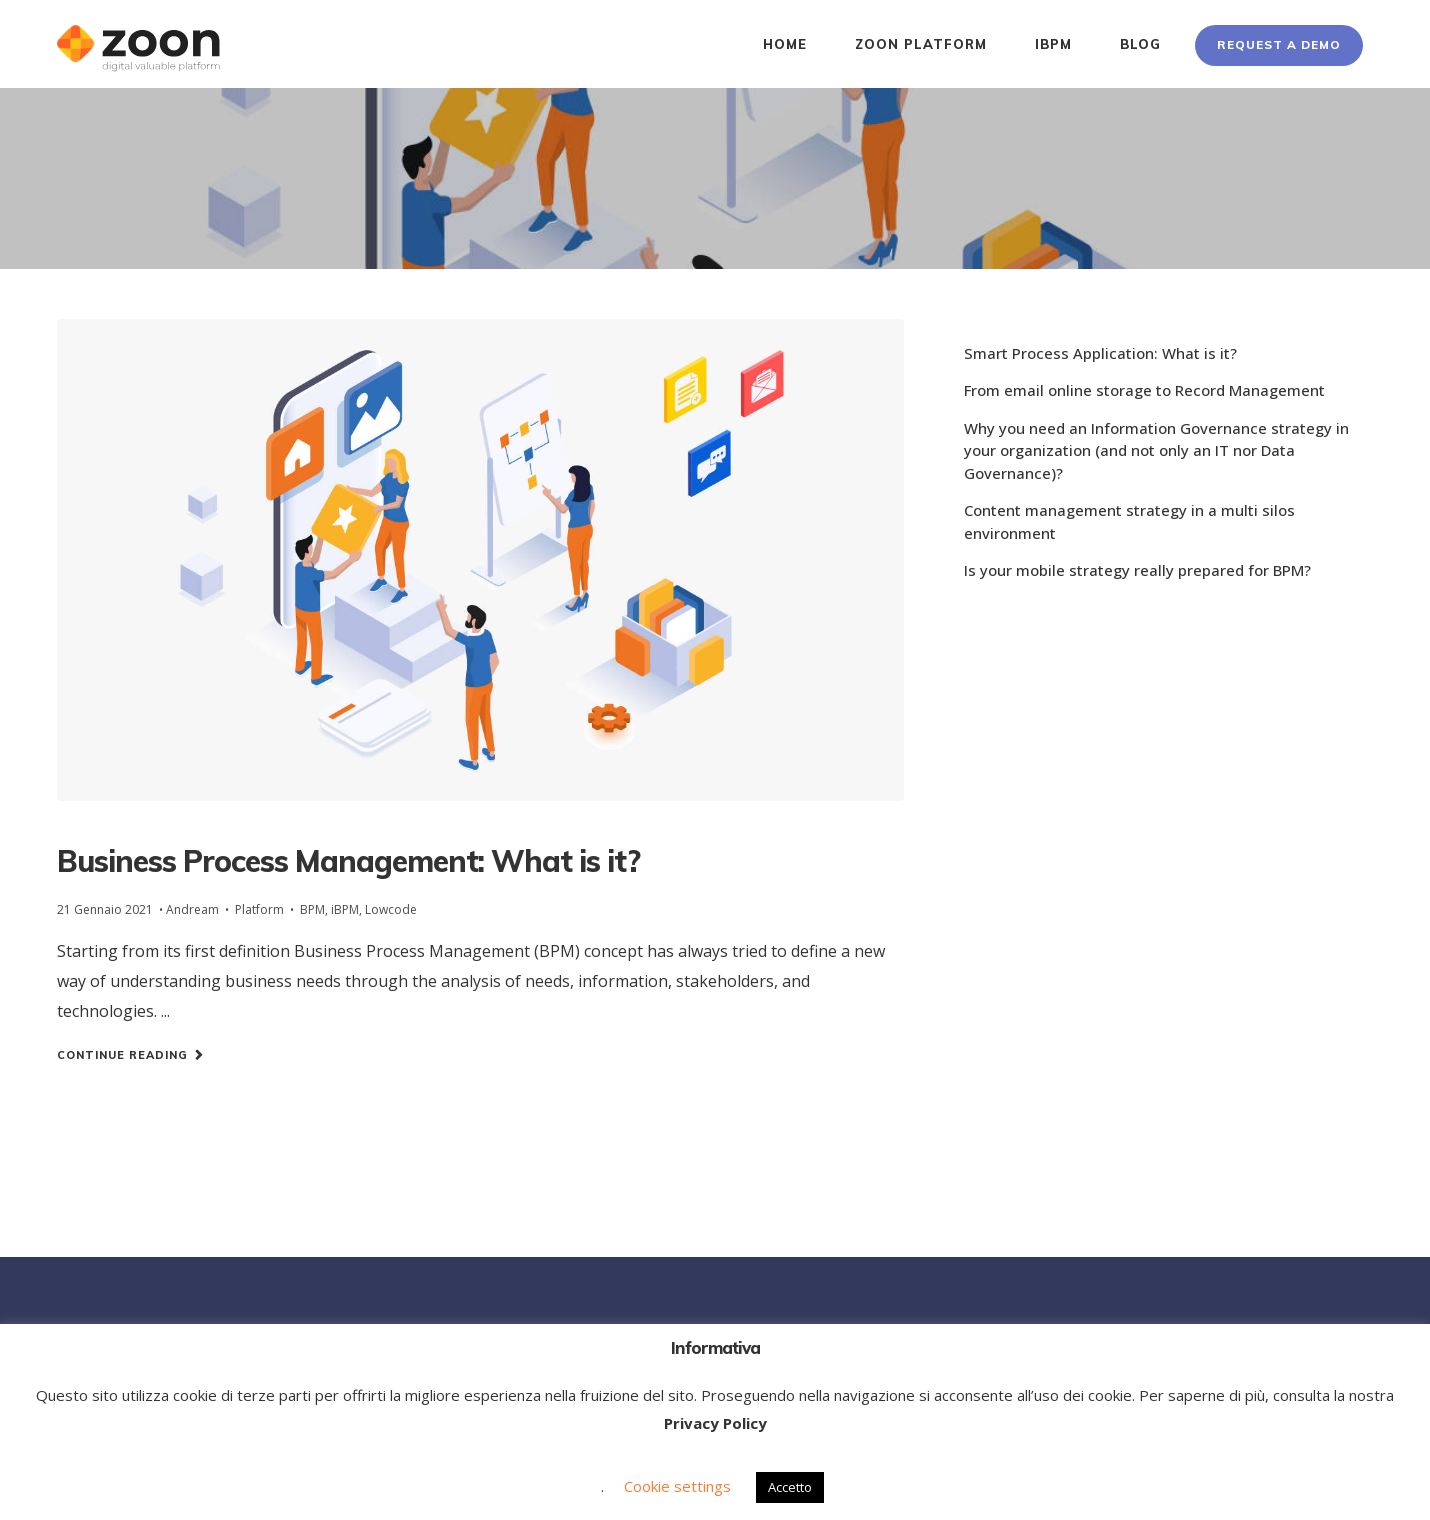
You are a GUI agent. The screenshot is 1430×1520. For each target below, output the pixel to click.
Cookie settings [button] (677, 1486)
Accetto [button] (790, 1487)
